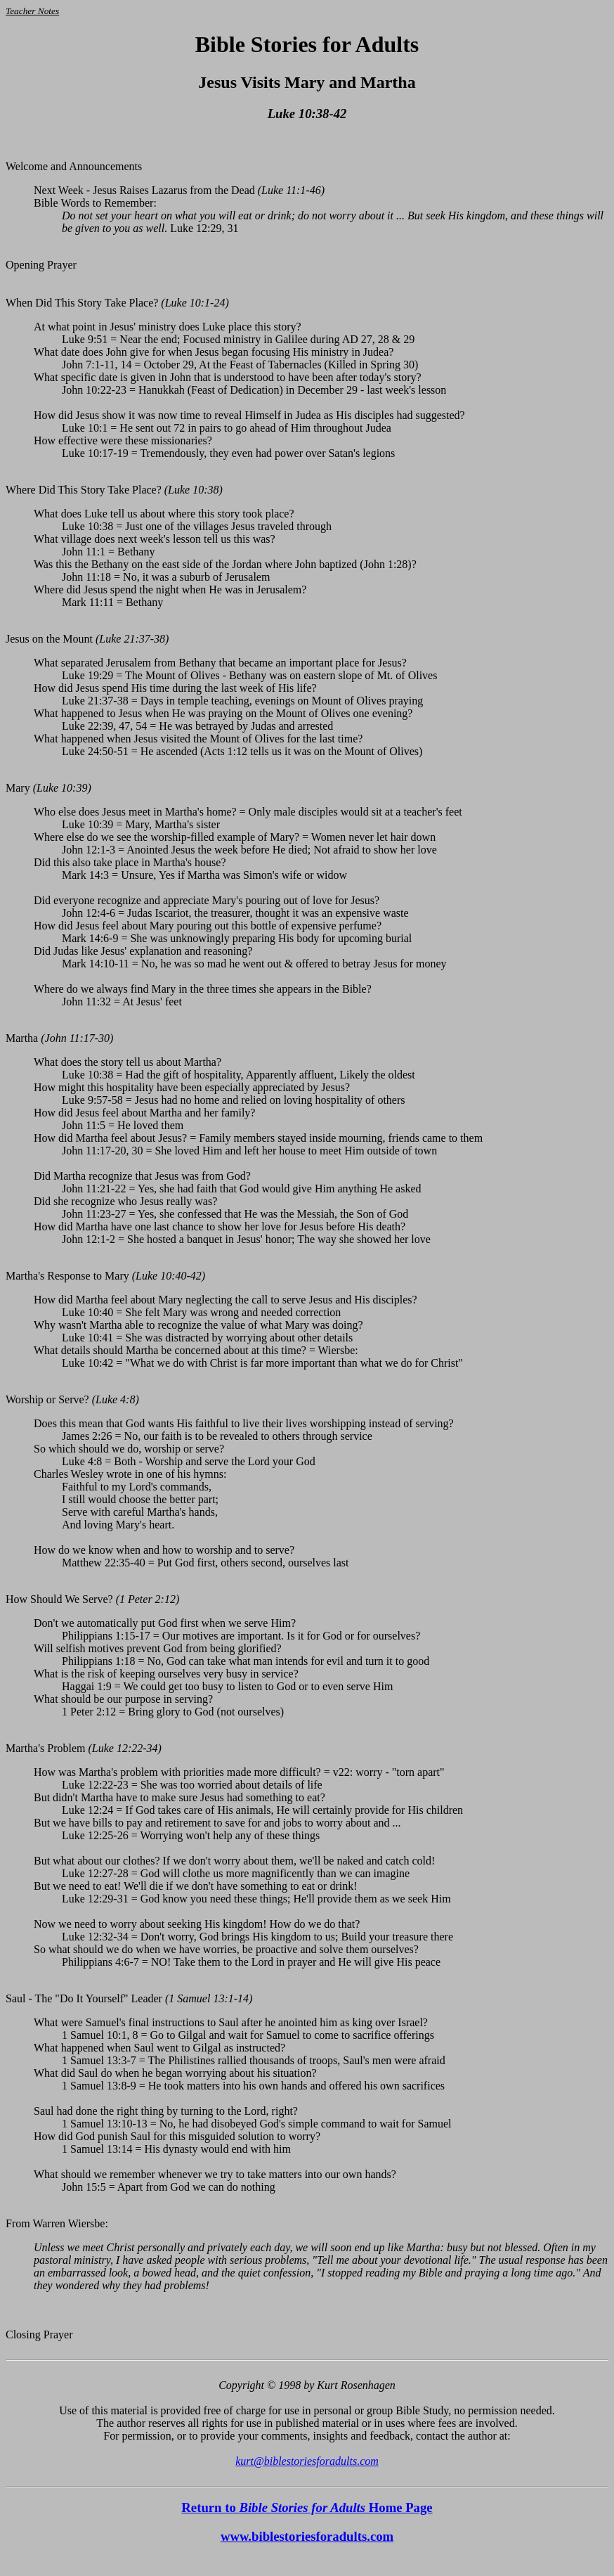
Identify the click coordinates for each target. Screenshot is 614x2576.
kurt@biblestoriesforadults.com (307, 2461)
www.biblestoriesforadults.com (307, 2536)
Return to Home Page (306, 2507)
